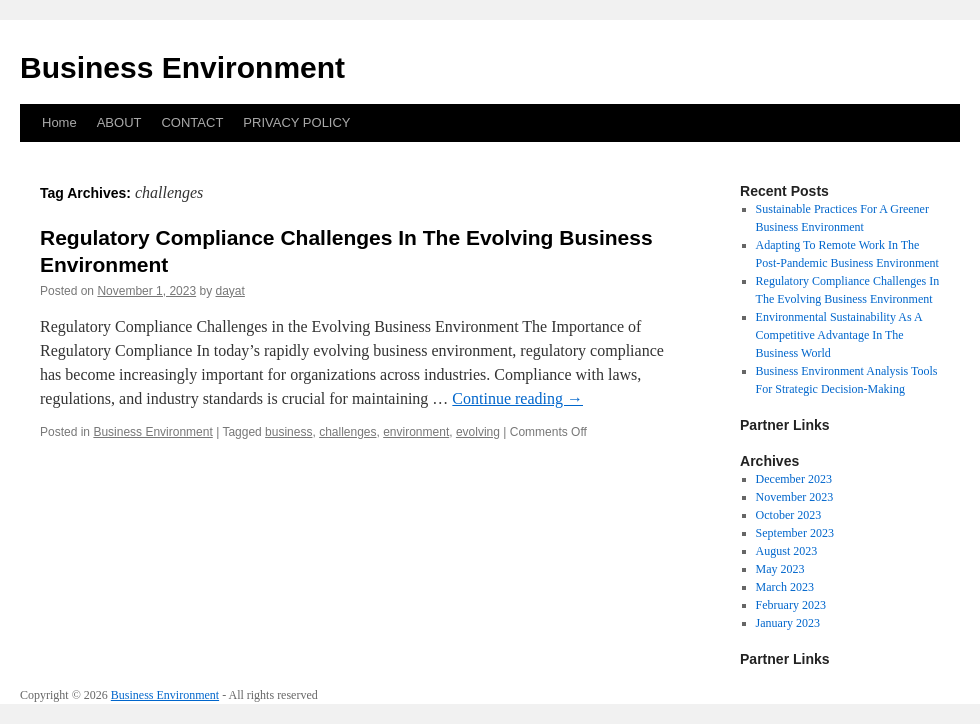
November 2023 (795, 497)
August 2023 (787, 551)
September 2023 (795, 533)
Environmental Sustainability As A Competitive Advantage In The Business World (839, 335)
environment (416, 432)
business (288, 432)
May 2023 (780, 569)
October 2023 (789, 515)
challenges (347, 432)
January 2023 (788, 623)
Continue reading (517, 398)
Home (59, 122)
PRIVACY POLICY (296, 122)
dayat (230, 291)
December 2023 (794, 479)
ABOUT (119, 122)
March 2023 (785, 587)
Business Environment (182, 67)
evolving (478, 432)
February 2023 (791, 605)
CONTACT (192, 122)
